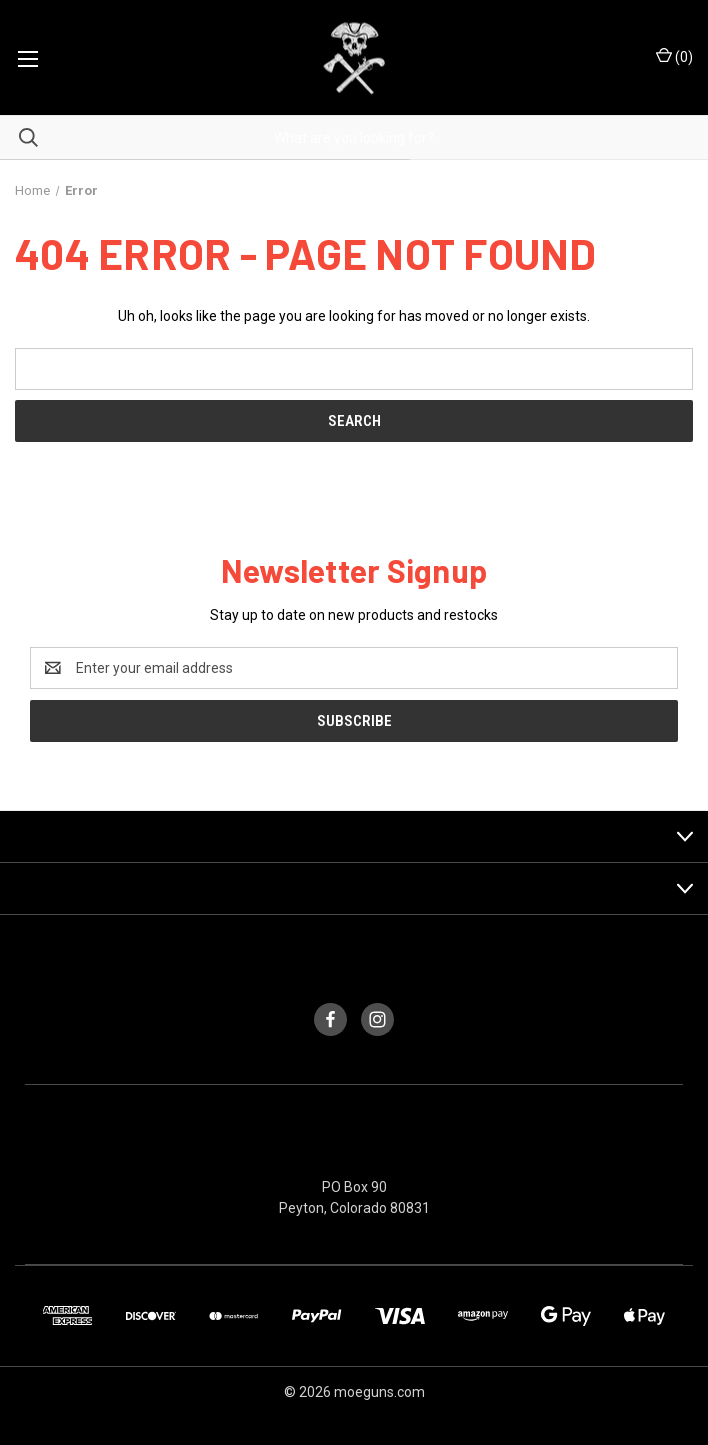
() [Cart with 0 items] (674, 56)
